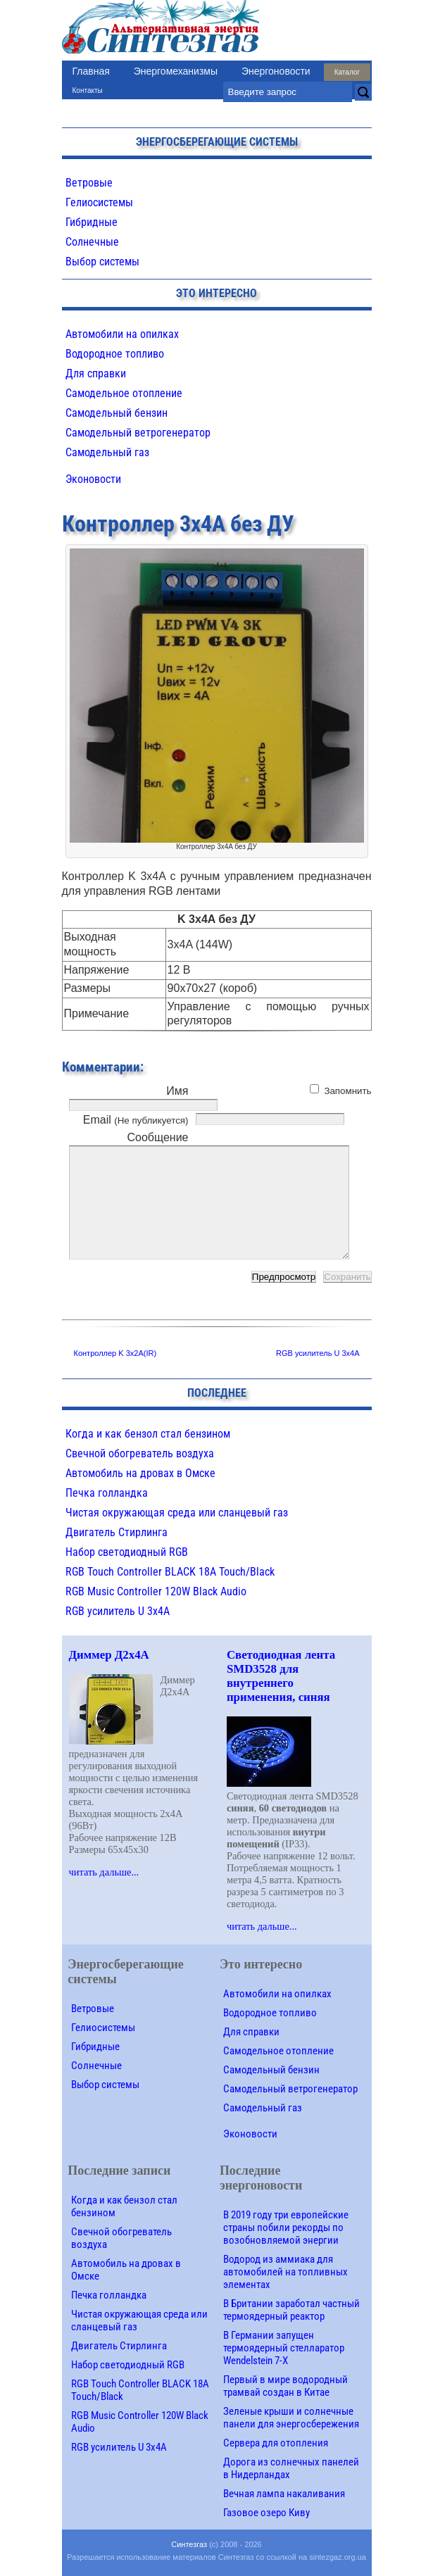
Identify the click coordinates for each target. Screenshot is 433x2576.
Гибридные (91, 222)
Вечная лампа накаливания (284, 2493)
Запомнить (347, 1091)
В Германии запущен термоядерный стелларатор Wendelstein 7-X (283, 2348)
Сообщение (157, 1137)
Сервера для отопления (275, 2443)
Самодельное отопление (123, 393)
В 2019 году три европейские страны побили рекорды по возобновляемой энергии (286, 2228)
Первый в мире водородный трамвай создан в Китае (285, 2386)
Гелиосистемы (99, 202)
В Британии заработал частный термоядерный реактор (291, 2310)
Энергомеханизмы (176, 71)
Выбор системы (102, 261)
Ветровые (89, 182)
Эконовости (93, 479)
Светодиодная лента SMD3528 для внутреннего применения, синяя (281, 1676)
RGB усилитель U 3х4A (317, 1353)
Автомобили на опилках (122, 334)
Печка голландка (106, 1493)
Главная (91, 71)
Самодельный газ (107, 452)
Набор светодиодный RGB (126, 1552)
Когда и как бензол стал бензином (147, 1433)
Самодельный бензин (116, 413)
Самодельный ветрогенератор (138, 432)
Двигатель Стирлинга (116, 1532)
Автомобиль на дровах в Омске (140, 1473)
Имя (177, 1091)
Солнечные (92, 242)
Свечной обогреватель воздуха (139, 1453)
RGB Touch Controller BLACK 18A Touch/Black (170, 1571)
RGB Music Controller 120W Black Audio (155, 1591)
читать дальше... (104, 1872)
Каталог (347, 72)
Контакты (88, 90)
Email (136, 1120)
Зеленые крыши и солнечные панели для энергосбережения (291, 2417)
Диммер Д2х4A (109, 1654)
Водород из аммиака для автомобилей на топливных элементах (285, 2272)
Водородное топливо (114, 353)
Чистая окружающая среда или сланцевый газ (176, 1512)
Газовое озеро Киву (266, 2512)
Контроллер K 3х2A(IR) (115, 1353)
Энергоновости (275, 71)
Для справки (95, 373)
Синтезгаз (189, 2544)
